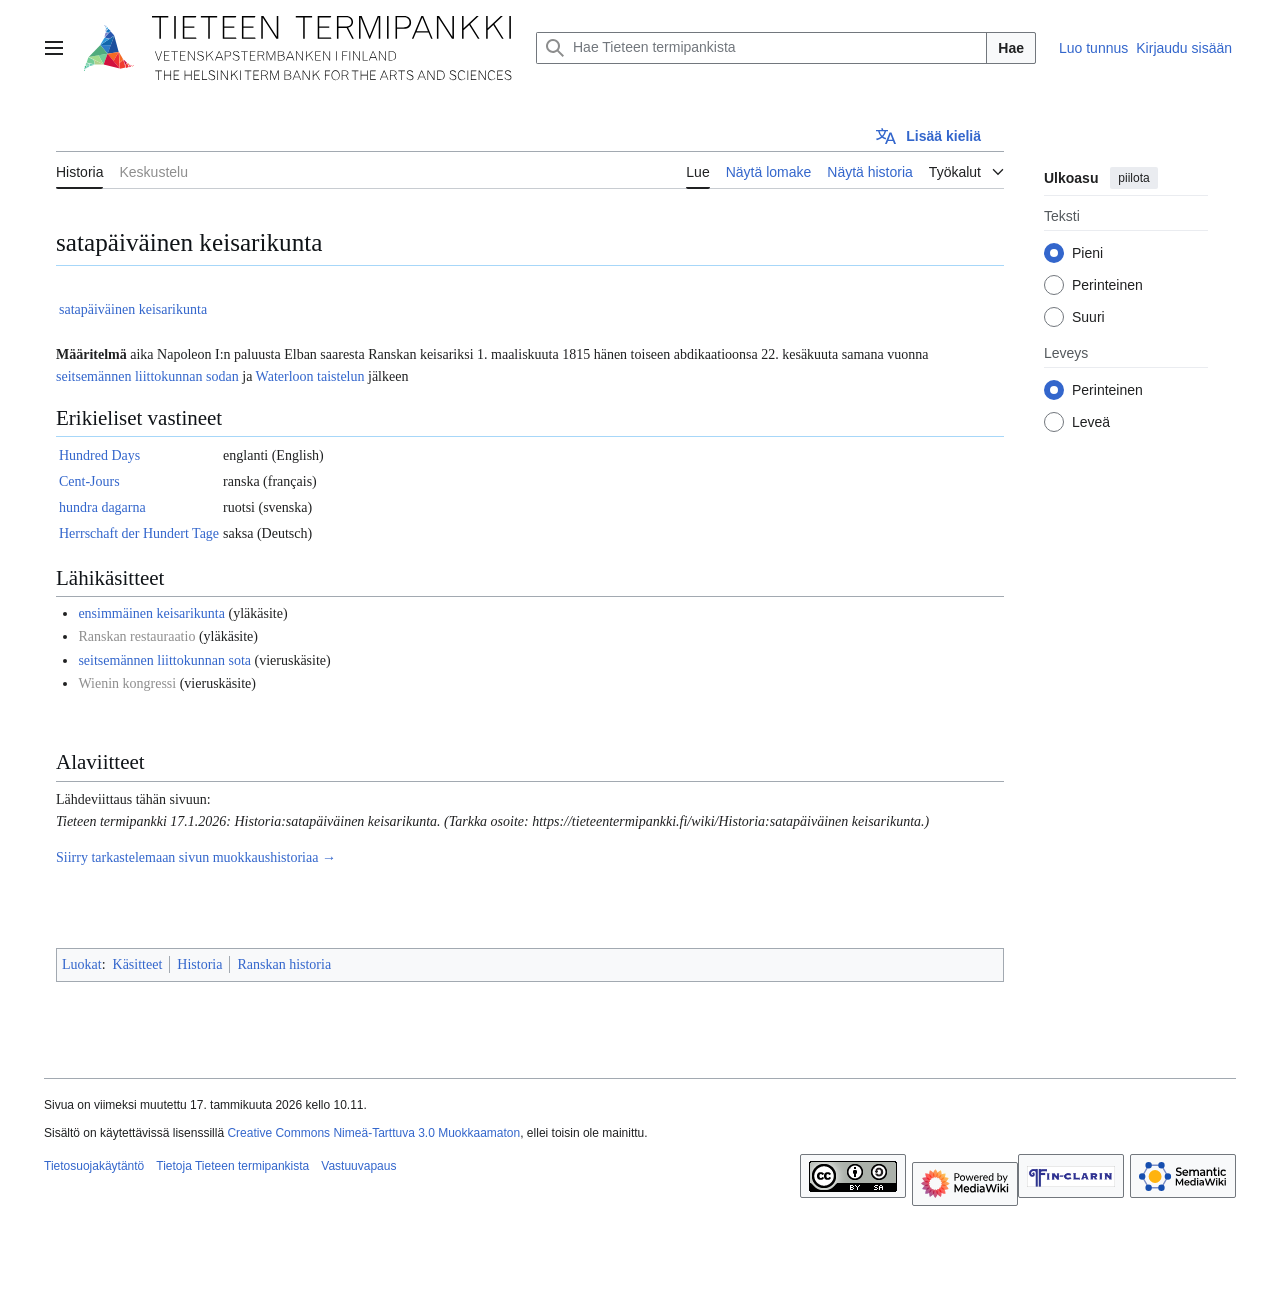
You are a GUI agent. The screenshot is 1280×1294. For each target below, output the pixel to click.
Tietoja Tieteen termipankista (232, 1166)
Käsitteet (138, 964)
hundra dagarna (102, 507)
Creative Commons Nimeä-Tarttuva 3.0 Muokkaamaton (373, 1133)
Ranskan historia (284, 964)
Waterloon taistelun (310, 376)
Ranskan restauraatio (136, 636)
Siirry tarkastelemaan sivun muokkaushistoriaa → (196, 857)
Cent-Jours (89, 481)
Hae (1011, 48)
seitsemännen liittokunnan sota (164, 660)
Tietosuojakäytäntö (94, 1166)
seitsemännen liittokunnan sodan (147, 376)
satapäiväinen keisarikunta (133, 309)
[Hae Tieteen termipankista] (761, 48)
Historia (199, 964)
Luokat (82, 964)
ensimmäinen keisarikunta (151, 613)
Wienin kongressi (127, 683)
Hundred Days (99, 455)
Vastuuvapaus (358, 1166)
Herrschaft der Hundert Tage (139, 533)
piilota (1133, 178)
